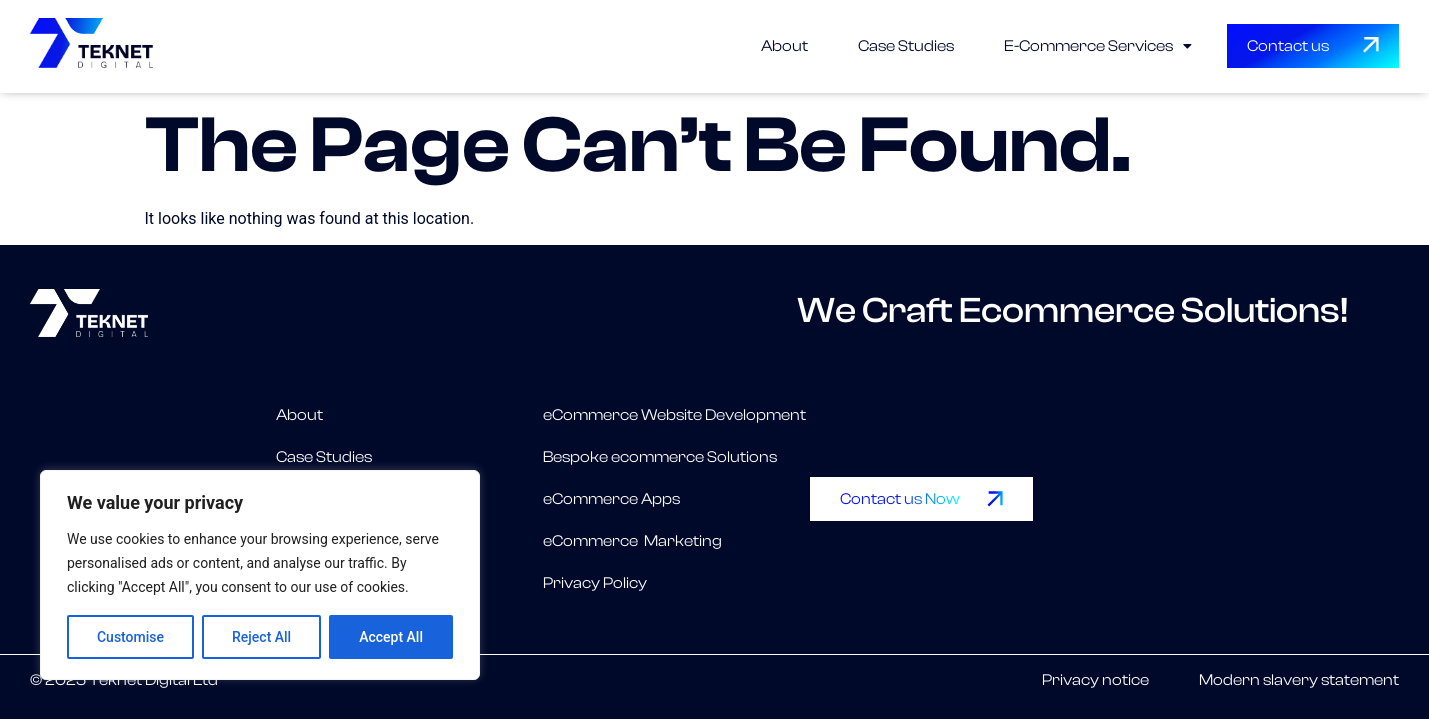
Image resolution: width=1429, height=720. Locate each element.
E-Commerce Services (1098, 46)
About (784, 46)
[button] (1098, 46)
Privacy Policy (595, 583)
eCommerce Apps (611, 499)
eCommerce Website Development (674, 415)
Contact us (1288, 46)
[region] (260, 575)
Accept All (391, 637)
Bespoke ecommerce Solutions (660, 457)
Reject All (261, 637)
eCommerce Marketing (632, 541)
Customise (130, 637)
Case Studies (906, 46)
